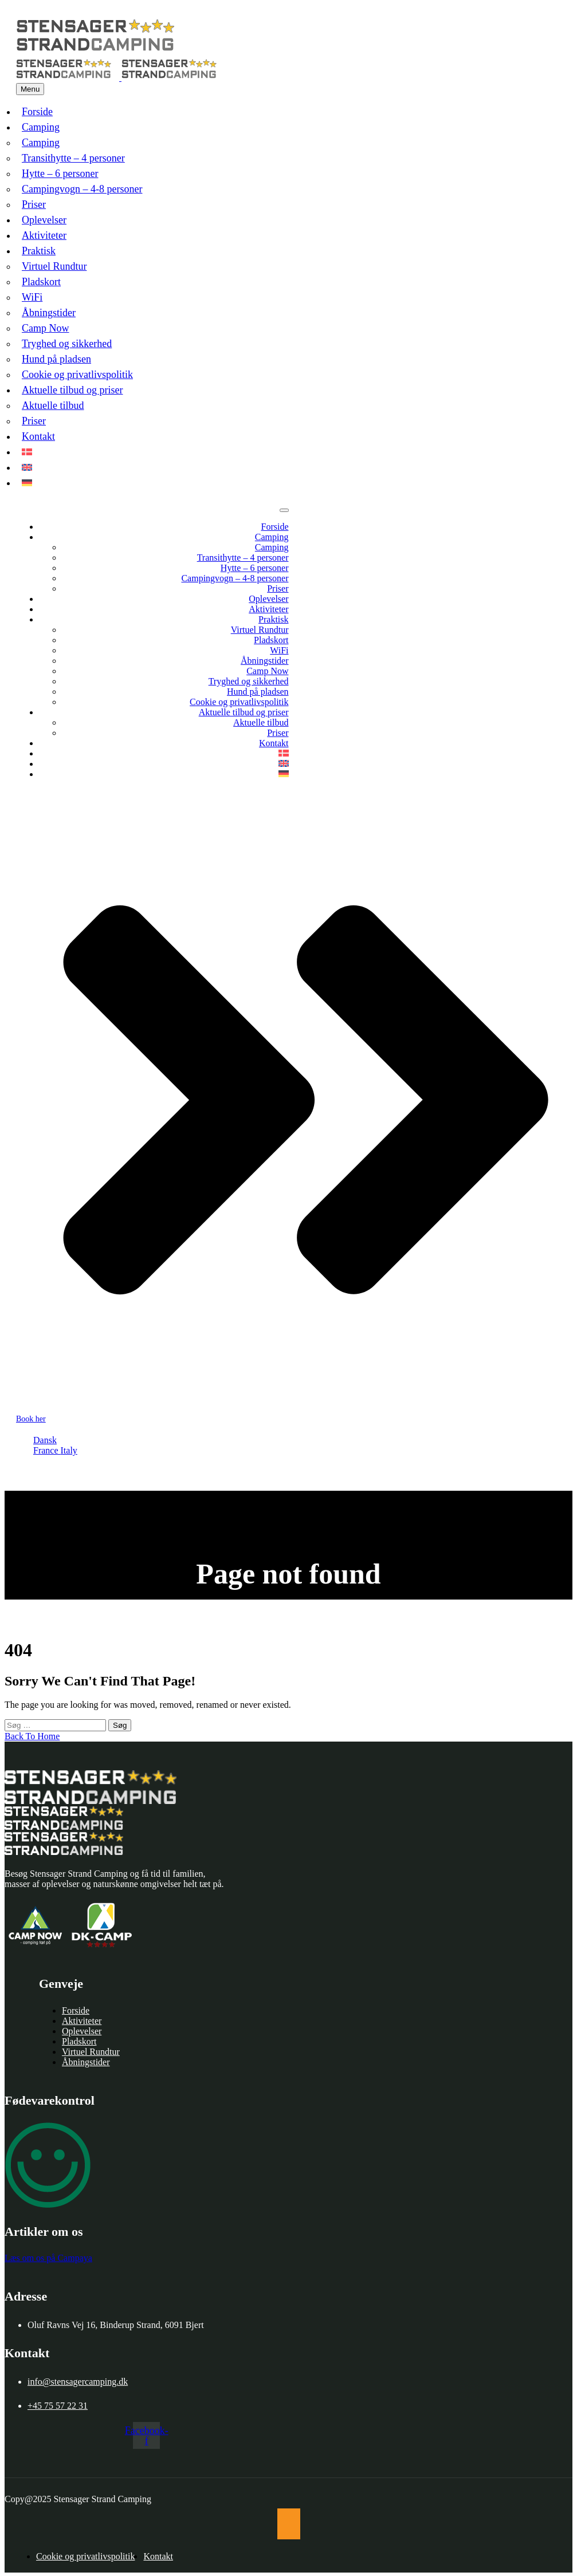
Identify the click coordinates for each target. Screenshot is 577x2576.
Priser (34, 204)
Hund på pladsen (56, 359)
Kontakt (38, 436)
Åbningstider (49, 312)
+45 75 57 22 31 (58, 2405)
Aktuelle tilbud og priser (72, 390)
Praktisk (39, 251)
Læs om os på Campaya (48, 2258)
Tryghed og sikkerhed (67, 343)
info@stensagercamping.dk (78, 2381)
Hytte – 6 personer (60, 173)
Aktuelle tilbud (53, 405)
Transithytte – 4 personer (73, 158)
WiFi (32, 297)
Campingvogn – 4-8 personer (82, 189)
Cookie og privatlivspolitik (77, 374)
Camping (41, 127)
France (47, 1450)
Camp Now (45, 328)
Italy (69, 1450)
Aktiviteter (44, 235)
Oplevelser (44, 220)
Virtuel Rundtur (54, 266)
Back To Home (32, 1736)
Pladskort (41, 281)
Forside (37, 111)
